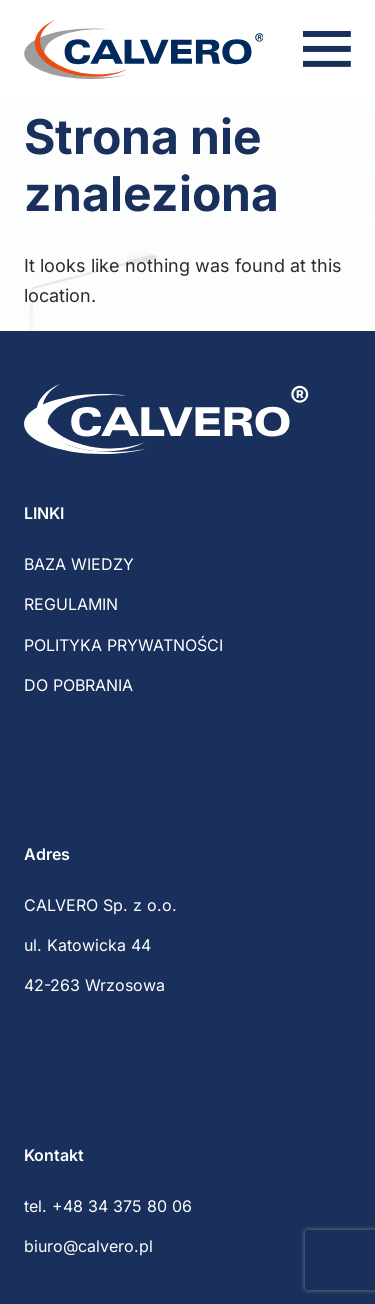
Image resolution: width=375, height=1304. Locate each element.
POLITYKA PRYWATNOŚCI (123, 645)
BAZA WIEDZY (79, 564)
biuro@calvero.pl (88, 1246)
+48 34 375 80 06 (122, 1206)
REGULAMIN (71, 604)
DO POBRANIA (78, 685)
